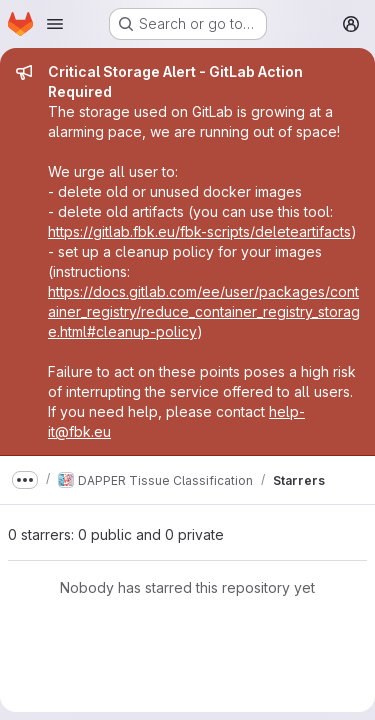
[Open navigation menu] (55, 24)
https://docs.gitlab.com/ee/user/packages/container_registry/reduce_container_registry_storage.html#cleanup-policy (204, 311)
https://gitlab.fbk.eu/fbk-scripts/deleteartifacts (199, 231)
